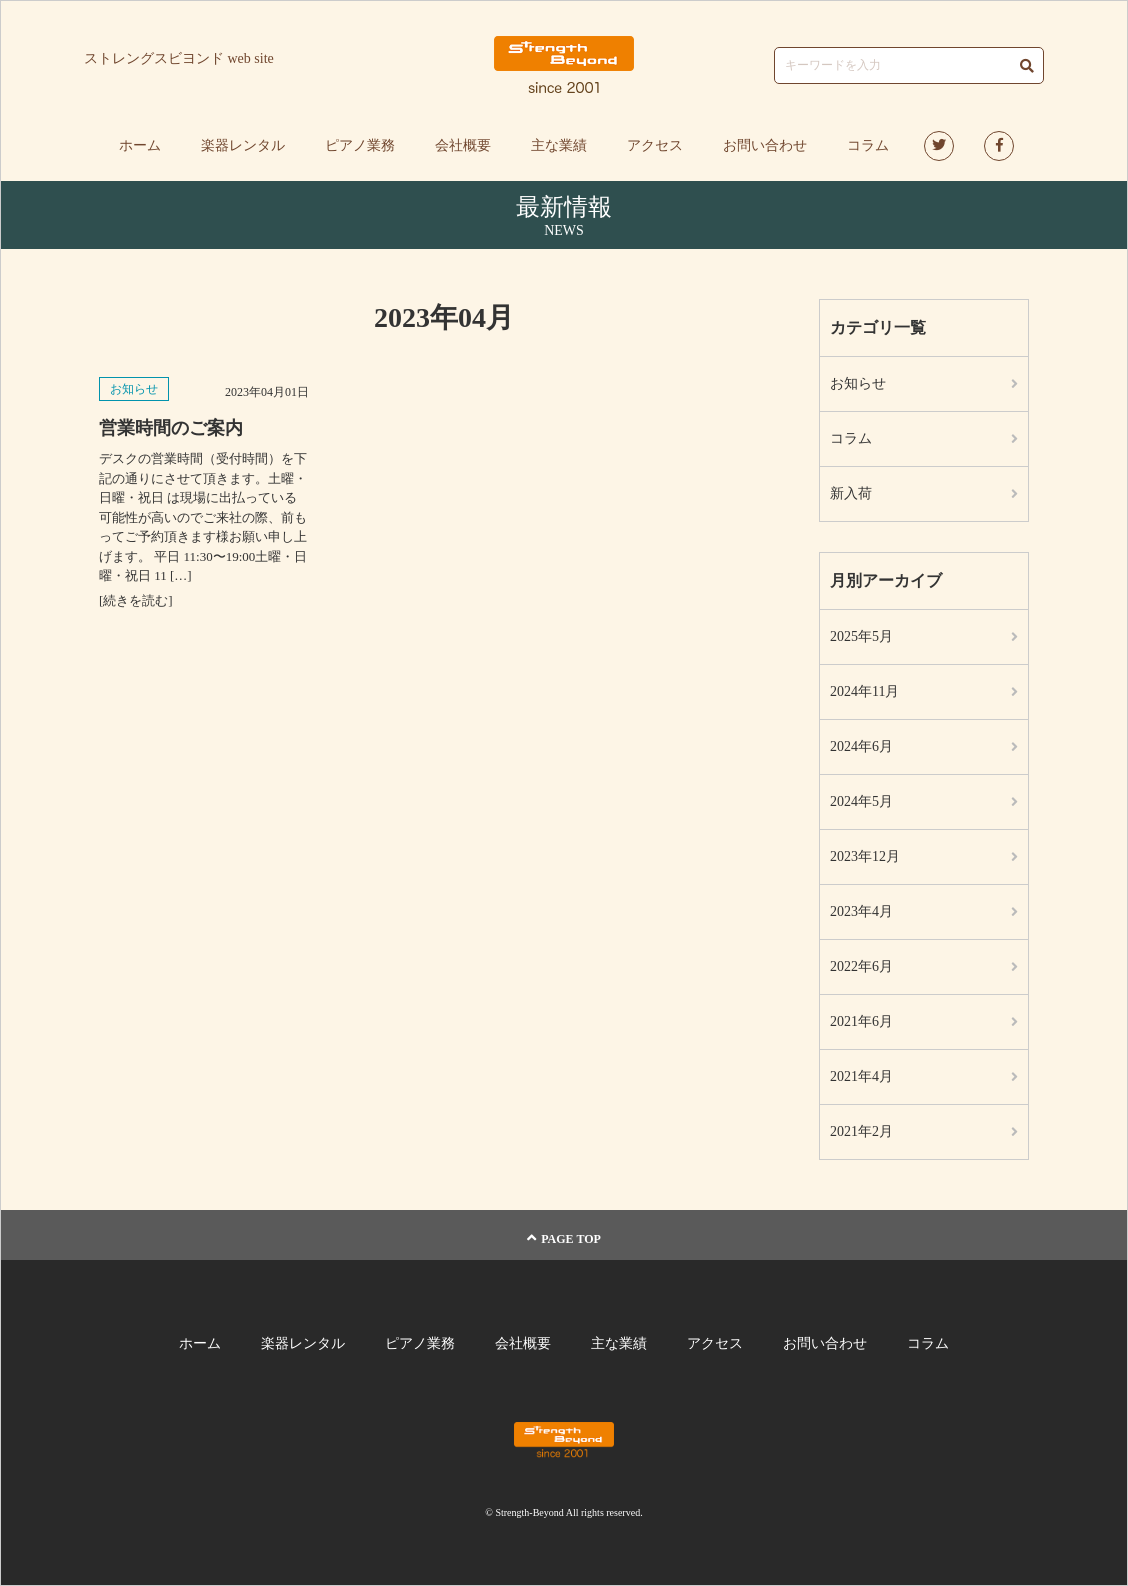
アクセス (655, 145)
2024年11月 (864, 691)
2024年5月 (861, 801)
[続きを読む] (136, 600)
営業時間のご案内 (171, 428)
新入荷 (851, 493)
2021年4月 (861, 1076)
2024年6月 (861, 746)
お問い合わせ (765, 145)
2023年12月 (865, 856)
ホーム (140, 145)
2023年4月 (861, 911)
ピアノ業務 (360, 145)
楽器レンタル (243, 145)
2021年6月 (861, 1021)
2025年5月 (861, 636)
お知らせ (134, 389)
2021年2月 (861, 1131)
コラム (868, 145)
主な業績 (559, 145)
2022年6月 (861, 966)
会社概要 (463, 145)
